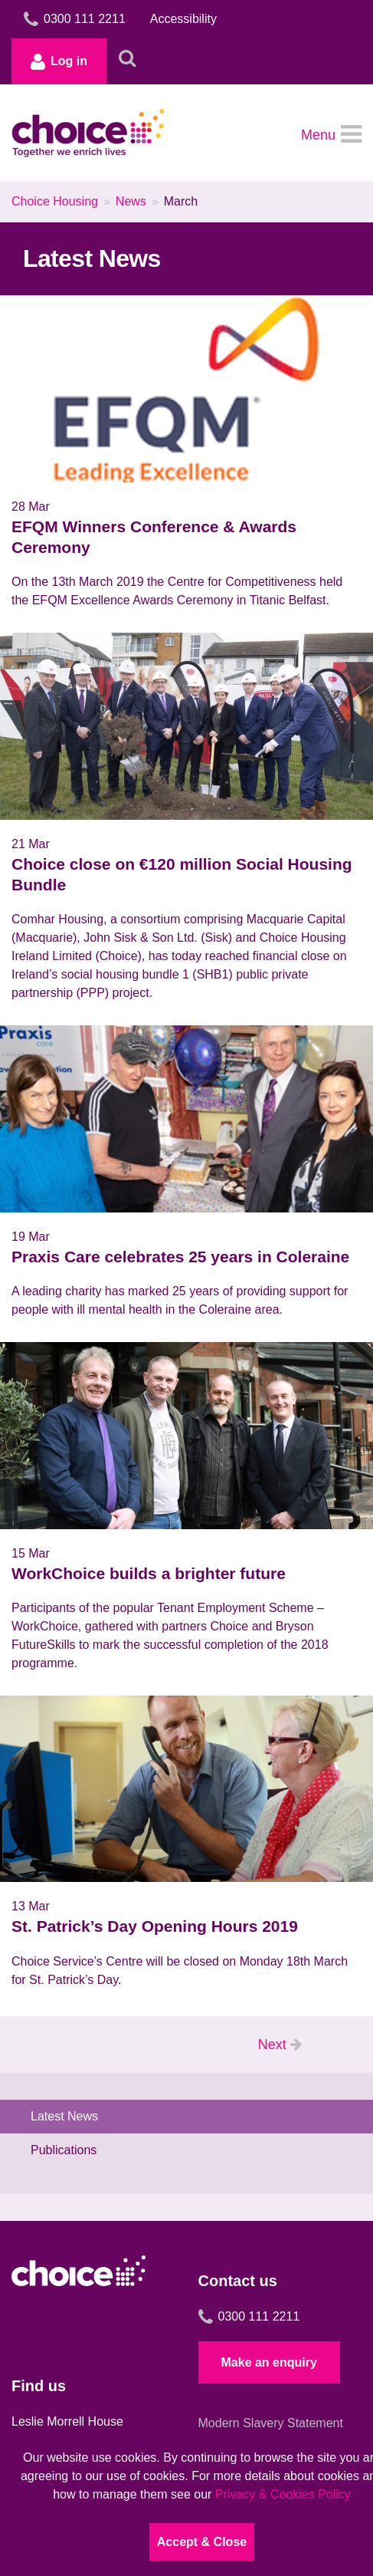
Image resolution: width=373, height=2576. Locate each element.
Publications (64, 2150)
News (131, 201)
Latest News (64, 2116)
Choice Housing (54, 201)
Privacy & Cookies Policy (283, 2494)
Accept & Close (202, 2541)
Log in (59, 61)
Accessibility (183, 18)
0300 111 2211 (249, 2317)
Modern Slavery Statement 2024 (270, 2432)
